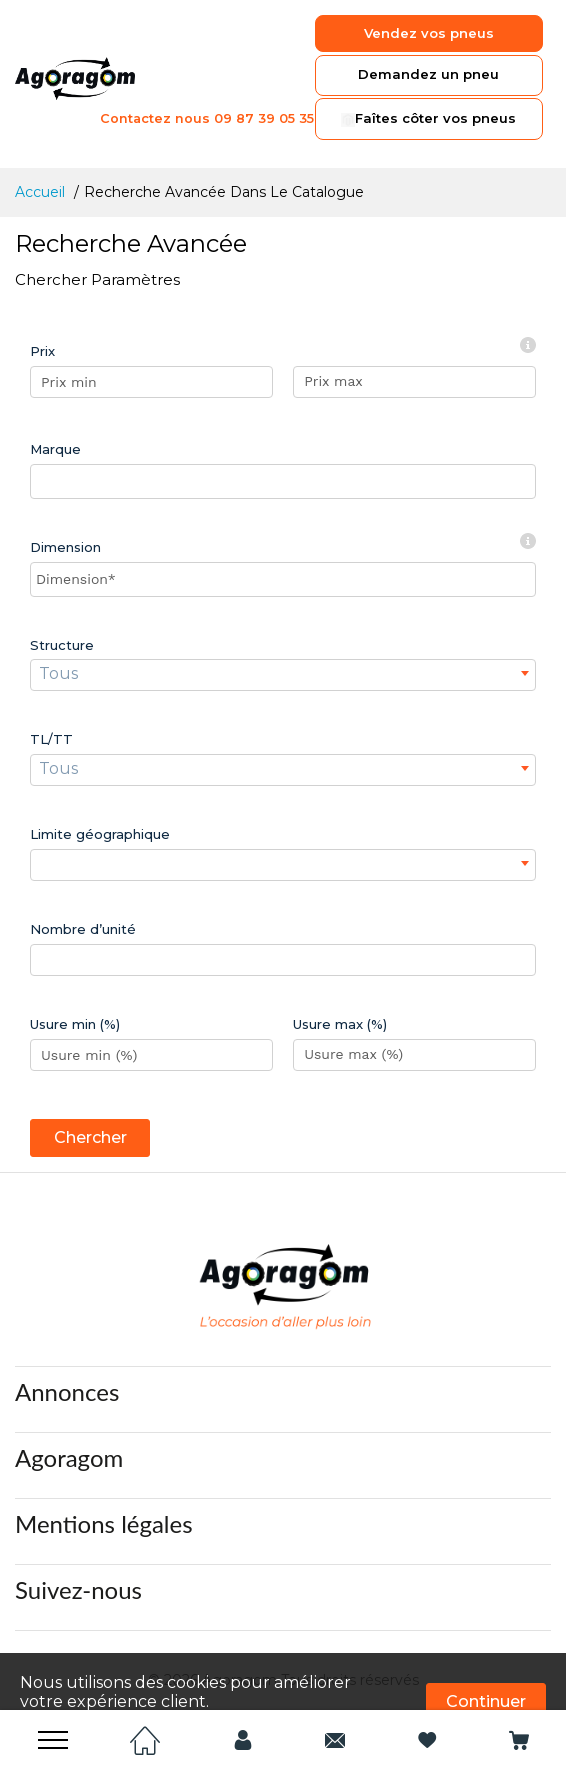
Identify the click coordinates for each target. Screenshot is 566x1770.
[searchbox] (42, 481)
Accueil (42, 192)
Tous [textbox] (58, 673)
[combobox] (283, 481)
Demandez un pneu (427, 75)
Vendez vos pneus (427, 33)
